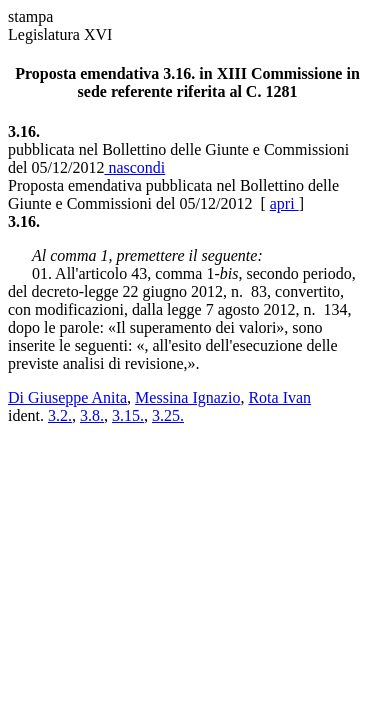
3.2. (60, 415)
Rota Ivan (279, 397)
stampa (30, 16)
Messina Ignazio (187, 397)
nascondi (134, 167)
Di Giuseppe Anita (67, 397)
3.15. (128, 415)
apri (284, 203)
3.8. (92, 415)
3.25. (168, 415)
